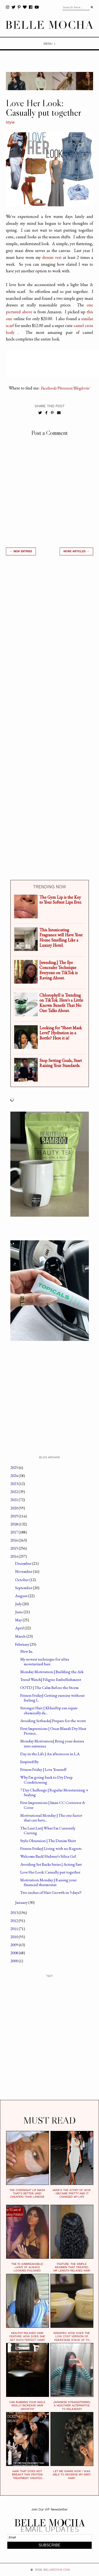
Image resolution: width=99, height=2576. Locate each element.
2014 (14, 1556)
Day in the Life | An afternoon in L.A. (50, 1753)
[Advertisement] (49, 717)
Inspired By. (29, 1761)
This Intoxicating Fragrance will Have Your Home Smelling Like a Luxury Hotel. (60, 937)
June (19, 1611)
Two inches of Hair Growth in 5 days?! (50, 1892)
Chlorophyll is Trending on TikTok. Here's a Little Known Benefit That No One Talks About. (61, 1002)
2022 (14, 1491)
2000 (14, 1960)
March (20, 1636)
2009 (14, 1944)
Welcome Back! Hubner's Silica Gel (48, 1856)
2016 (14, 1540)
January (21, 1902)
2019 (14, 1516)
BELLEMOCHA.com (56, 2569)
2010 (14, 1936)
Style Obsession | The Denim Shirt (48, 1840)
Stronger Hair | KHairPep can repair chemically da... (49, 1710)
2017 (14, 1532)
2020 (14, 1508)
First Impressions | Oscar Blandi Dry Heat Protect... (53, 1731)
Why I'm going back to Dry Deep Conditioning (46, 1780)
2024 (14, 1475)
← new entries (21, 551)
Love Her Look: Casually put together (50, 1872)
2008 (14, 1952)
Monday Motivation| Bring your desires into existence (52, 1743)
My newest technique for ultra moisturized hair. (44, 1661)
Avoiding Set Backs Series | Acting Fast (51, 1864)
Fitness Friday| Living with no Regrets (51, 1848)
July (18, 1603)
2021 (14, 1499)
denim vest (52, 257)
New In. (26, 1651)
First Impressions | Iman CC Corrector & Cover (52, 1805)
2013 (14, 1912)
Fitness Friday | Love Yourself (43, 1769)
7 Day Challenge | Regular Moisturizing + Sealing (54, 1792)
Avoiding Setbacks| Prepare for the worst (53, 1720)
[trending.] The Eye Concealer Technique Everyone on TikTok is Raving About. (58, 970)
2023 (14, 1483)
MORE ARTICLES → (76, 551)
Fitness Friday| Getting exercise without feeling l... (52, 1698)
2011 (14, 1928)
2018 (14, 1524)
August (21, 1595)
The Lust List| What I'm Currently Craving (47, 1830)
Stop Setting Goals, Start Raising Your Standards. (60, 1063)
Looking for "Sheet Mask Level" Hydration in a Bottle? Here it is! (60, 1033)
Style (10, 122)
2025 (14, 1467)
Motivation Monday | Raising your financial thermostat (48, 1882)
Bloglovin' (82, 388)
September (24, 1587)
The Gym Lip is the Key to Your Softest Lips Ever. (60, 899)
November (24, 1571)
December (23, 1563)
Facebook (48, 388)
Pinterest (64, 388)
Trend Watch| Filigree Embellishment (50, 1679)
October (22, 1579)
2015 (14, 1548)
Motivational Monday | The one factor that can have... (51, 1818)
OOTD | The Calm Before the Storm (49, 1687)
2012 (14, 1920)
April (20, 1627)
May (19, 1619)
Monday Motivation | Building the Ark (51, 1671)
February (22, 1644)
